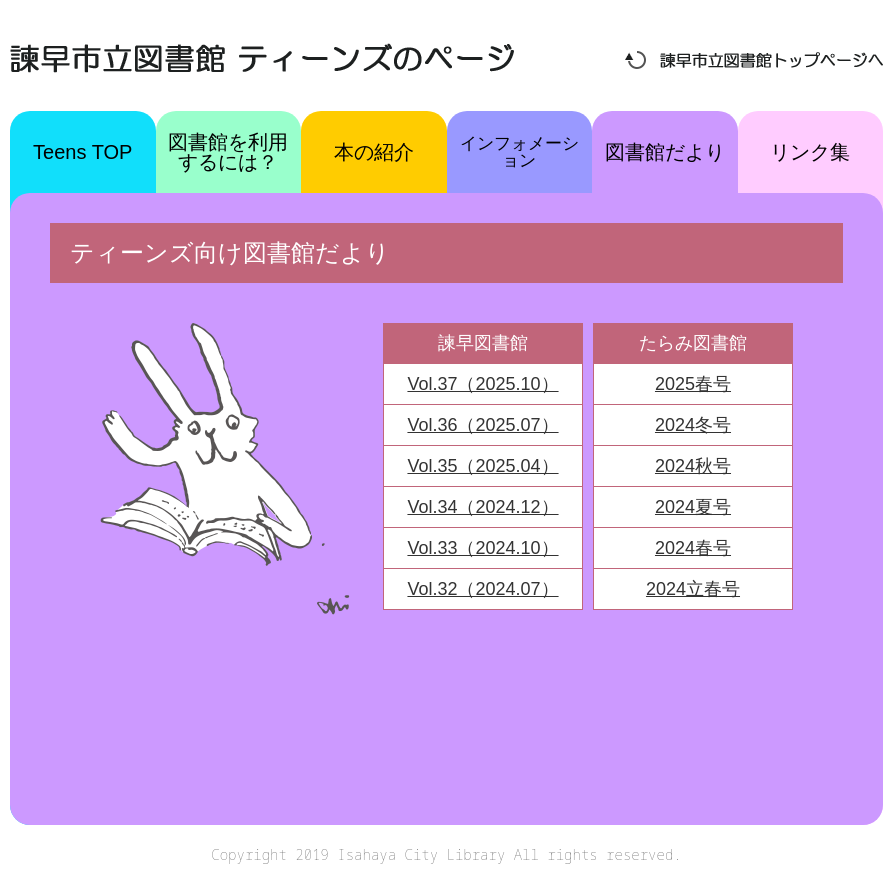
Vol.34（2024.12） (482, 507)
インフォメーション (519, 152)
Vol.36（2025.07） (482, 425)
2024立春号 (693, 589)
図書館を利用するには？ (228, 152)
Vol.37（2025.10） (482, 384)
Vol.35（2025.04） (482, 466)
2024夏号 (693, 507)
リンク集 (810, 152)
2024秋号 (693, 466)
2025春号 (693, 384)
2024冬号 (693, 425)
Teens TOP (82, 152)
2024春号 (693, 548)
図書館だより (665, 152)
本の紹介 (374, 152)
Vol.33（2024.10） (482, 548)
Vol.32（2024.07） (482, 589)
